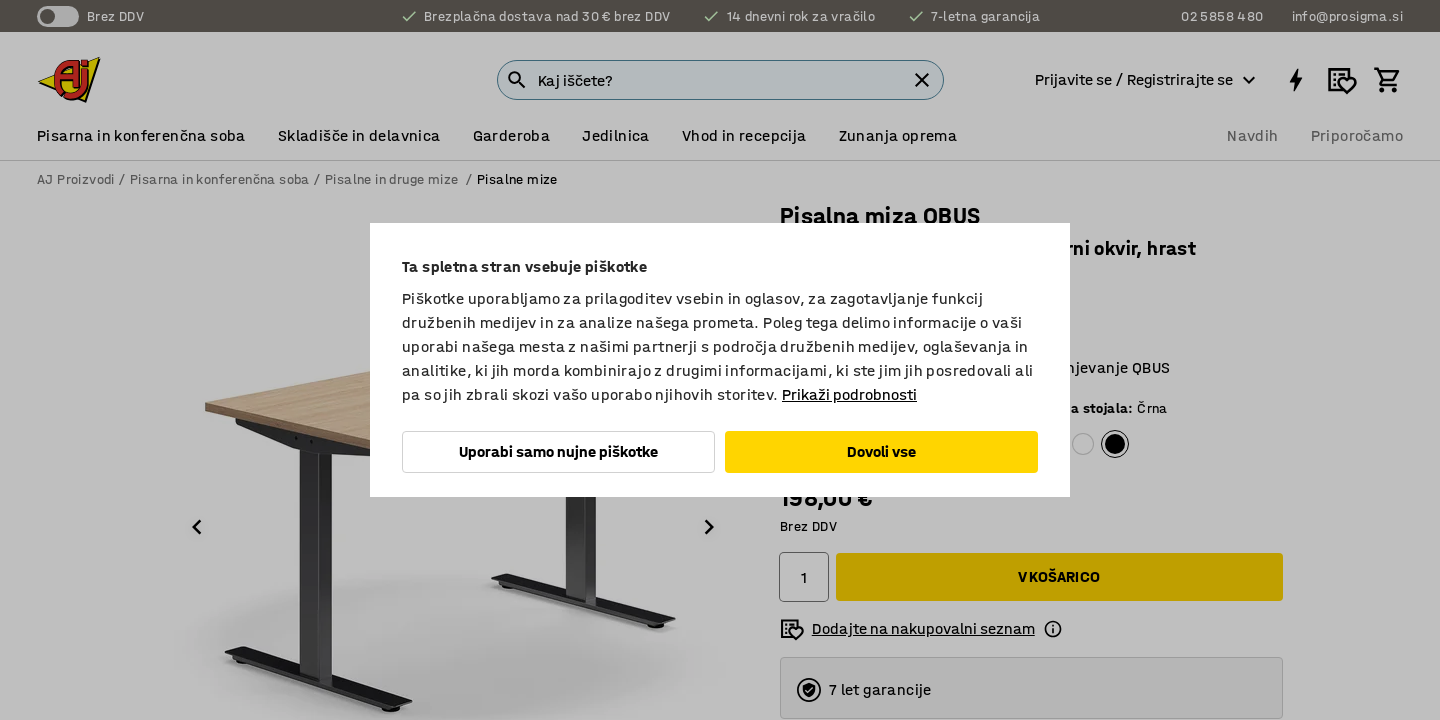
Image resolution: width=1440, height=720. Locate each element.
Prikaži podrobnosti (849, 394)
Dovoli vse (881, 451)
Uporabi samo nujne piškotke (558, 451)
